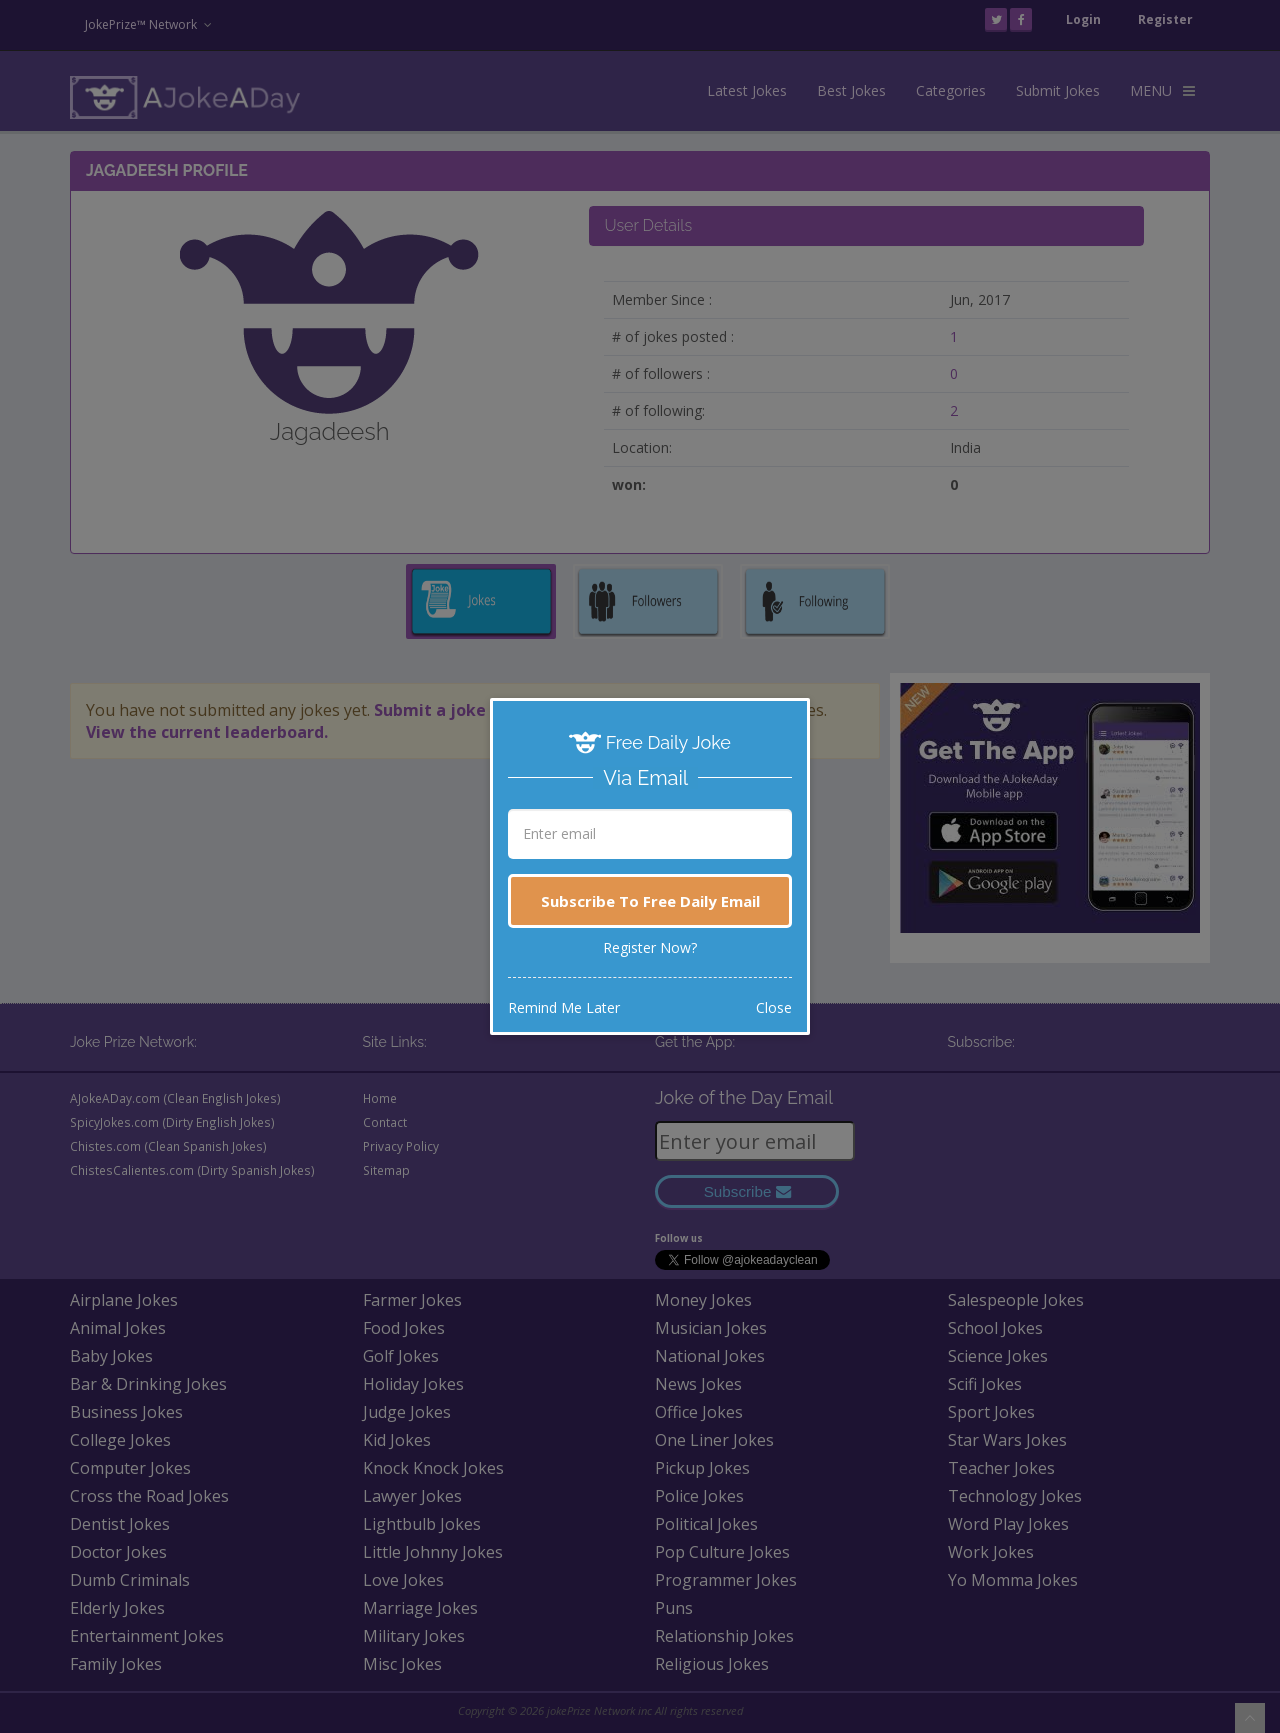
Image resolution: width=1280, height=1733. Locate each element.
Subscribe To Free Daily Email (650, 901)
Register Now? (650, 947)
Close (774, 1007)
